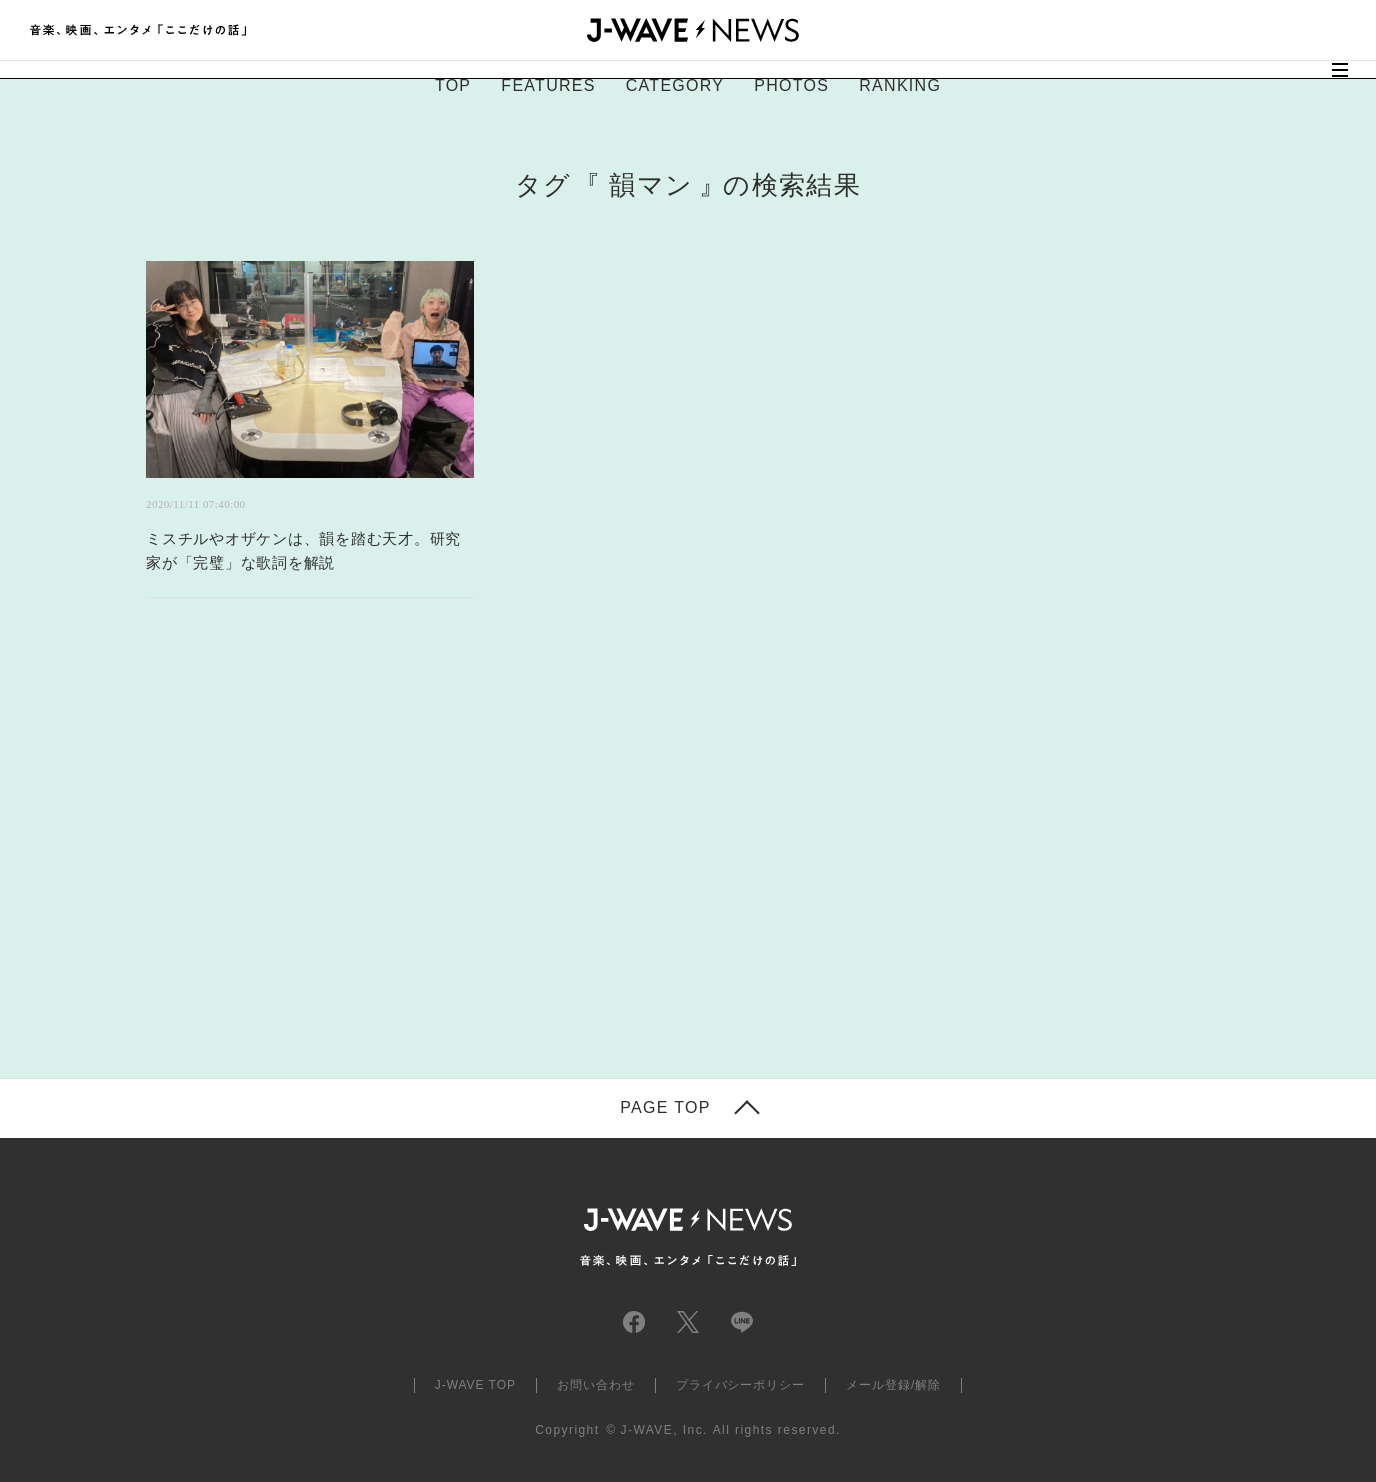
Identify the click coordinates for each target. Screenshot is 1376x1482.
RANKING (900, 85)
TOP (453, 85)
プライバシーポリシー (741, 1385)
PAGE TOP (665, 1108)
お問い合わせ (596, 1385)
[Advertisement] (488, 863)
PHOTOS (791, 85)
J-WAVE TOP (475, 1385)
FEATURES (548, 85)
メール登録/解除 (893, 1385)
